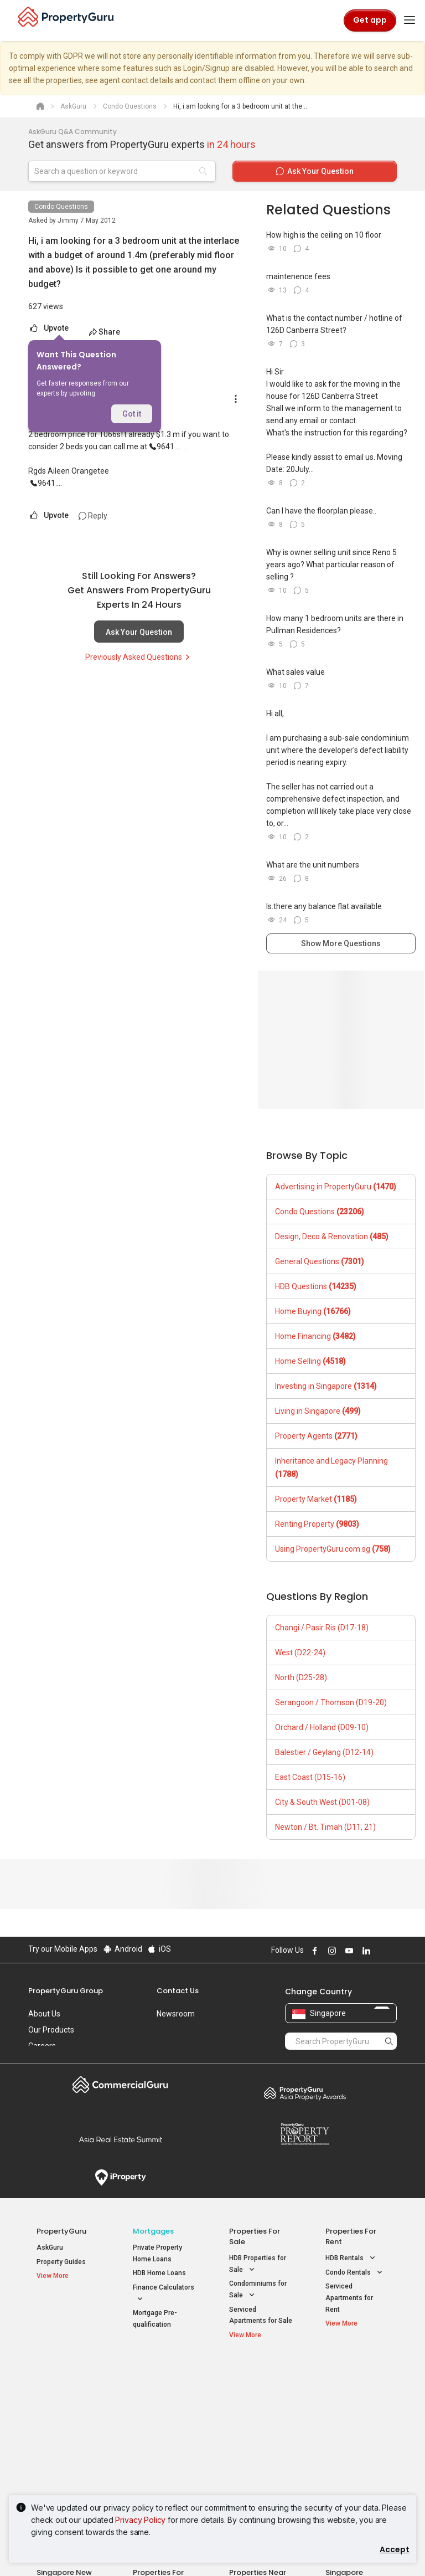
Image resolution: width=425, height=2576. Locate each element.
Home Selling (310, 1361)
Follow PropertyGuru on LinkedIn (364, 1950)
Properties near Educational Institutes (257, 2381)
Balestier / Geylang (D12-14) (324, 1752)
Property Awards (304, 2093)
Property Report (304, 2134)
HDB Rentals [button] (351, 2258)
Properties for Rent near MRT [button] (162, 2440)
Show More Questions (341, 943)
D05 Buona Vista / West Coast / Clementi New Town (355, 2434)
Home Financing (315, 1336)
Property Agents (316, 1435)
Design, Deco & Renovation (331, 1236)
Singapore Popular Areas (351, 2376)
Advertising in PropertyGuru (335, 1186)
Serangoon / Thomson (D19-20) (331, 1702)
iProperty (120, 2177)
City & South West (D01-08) (322, 1802)
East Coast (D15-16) (310, 1777)
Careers (42, 2045)
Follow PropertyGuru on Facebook (313, 1950)
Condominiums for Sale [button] (258, 2290)
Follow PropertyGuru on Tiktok (392, 1950)
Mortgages (153, 2231)
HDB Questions (315, 1286)
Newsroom (176, 2013)
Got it (131, 413)
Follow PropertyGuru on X (379, 1950)
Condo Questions (61, 207)
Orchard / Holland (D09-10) (322, 1727)
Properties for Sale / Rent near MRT (162, 2381)
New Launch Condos (68, 2397)
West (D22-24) (300, 1652)
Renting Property (317, 1524)
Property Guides (61, 2262)
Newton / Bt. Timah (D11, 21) (325, 1827)
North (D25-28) (301, 1677)
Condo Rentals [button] (355, 2273)
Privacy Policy (140, 2519)
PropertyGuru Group (65, 1990)
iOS (159, 1948)
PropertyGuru (61, 2231)
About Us (44, 2013)
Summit (120, 2139)
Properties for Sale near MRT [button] (162, 2414)
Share (104, 331)
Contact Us (178, 1990)
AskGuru (50, 2247)
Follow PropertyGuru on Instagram (330, 1950)
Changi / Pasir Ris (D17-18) (322, 1627)
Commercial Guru (120, 2084)
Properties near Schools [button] (253, 2440)
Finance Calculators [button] (163, 2294)
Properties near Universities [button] (254, 2414)
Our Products (51, 2029)
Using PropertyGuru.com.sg (333, 1548)
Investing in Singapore (326, 1386)
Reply (93, 515)
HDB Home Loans (159, 2273)
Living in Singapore (318, 1411)
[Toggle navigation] (409, 20)
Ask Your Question (139, 632)
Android (122, 1948)
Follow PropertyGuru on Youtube (347, 1950)
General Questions (319, 1261)
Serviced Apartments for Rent (349, 2297)
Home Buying (313, 1311)
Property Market (316, 1499)
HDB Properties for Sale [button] (257, 2264)
